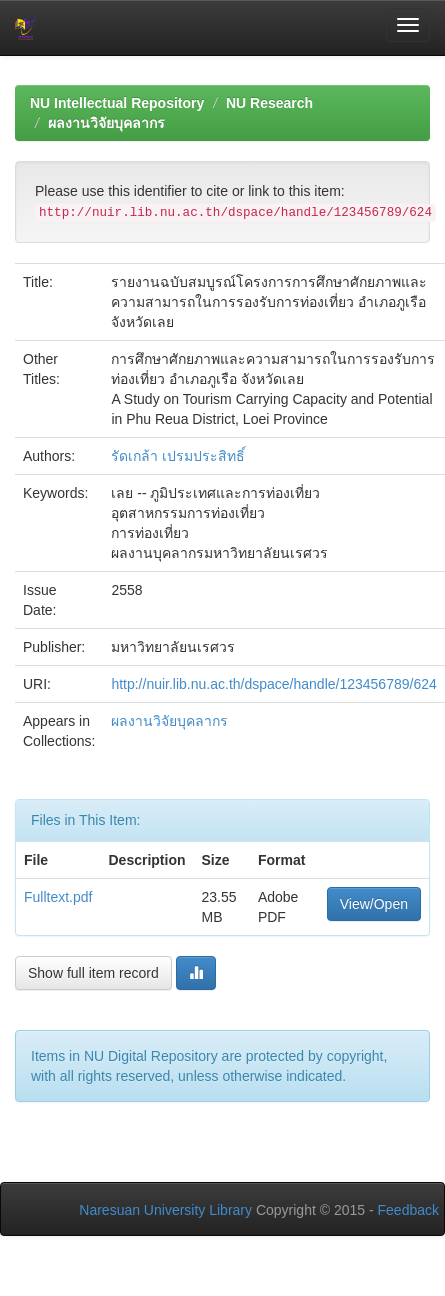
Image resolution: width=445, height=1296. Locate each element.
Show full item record (93, 973)
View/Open (374, 904)
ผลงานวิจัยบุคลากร (106, 123)
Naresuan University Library (165, 1210)
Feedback (408, 1210)
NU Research (269, 103)
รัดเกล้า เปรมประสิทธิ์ (178, 456)
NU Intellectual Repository (117, 103)
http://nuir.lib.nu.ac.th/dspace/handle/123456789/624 (273, 684)
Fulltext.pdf (58, 897)
